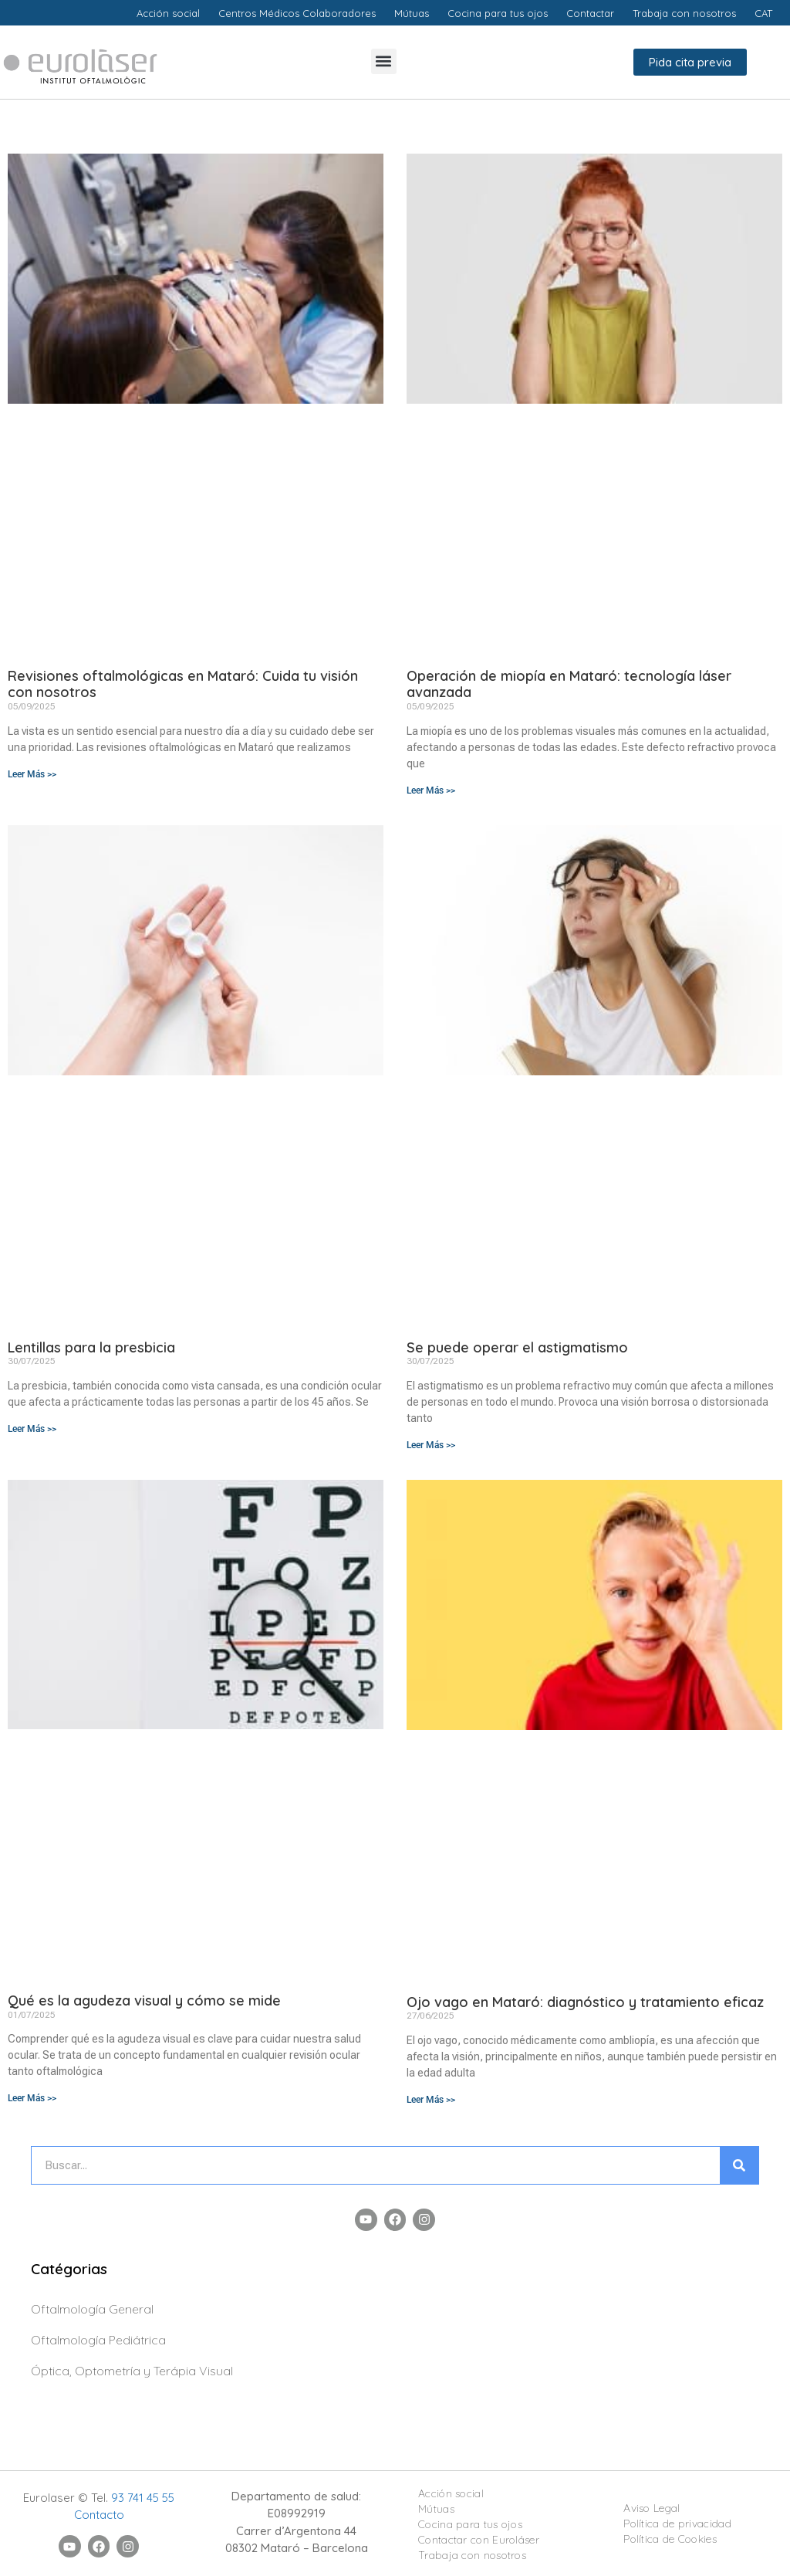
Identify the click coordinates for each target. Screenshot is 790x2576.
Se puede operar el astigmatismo (517, 1347)
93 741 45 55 (142, 2497)
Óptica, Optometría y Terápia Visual (132, 2370)
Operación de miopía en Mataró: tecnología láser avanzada (569, 684)
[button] (384, 61)
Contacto (99, 2514)
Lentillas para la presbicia (91, 1347)
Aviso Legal (651, 2508)
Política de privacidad (677, 2523)
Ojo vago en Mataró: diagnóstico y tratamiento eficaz (585, 2002)
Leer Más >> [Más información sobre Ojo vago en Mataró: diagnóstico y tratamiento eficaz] (431, 2099)
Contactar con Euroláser (478, 2540)
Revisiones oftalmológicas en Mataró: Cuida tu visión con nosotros (183, 684)
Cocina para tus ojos (470, 2524)
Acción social (451, 2493)
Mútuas (436, 2509)
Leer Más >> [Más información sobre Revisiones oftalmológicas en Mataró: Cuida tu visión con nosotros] (32, 774)
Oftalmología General (92, 2309)
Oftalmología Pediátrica (98, 2340)
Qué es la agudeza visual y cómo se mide (144, 2000)
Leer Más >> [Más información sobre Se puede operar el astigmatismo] (431, 1445)
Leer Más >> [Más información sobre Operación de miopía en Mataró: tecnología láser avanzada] (431, 790)
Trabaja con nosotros (472, 2555)
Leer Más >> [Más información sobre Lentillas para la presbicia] (32, 1428)
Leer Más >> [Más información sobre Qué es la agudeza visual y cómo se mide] (32, 2098)
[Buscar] (739, 2165)
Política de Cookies (670, 2539)
